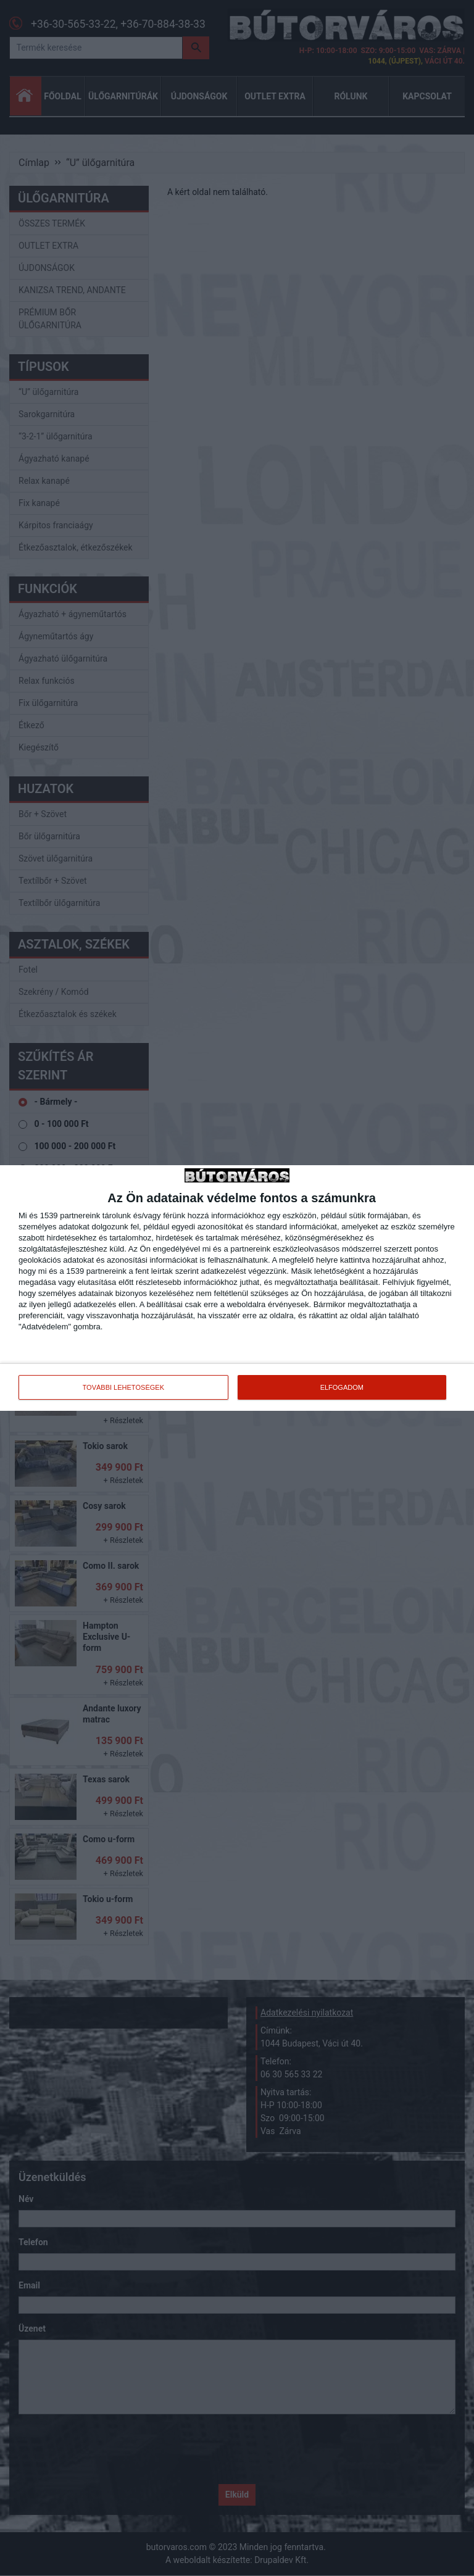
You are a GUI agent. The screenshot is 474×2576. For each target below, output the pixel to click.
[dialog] (237, 1288)
